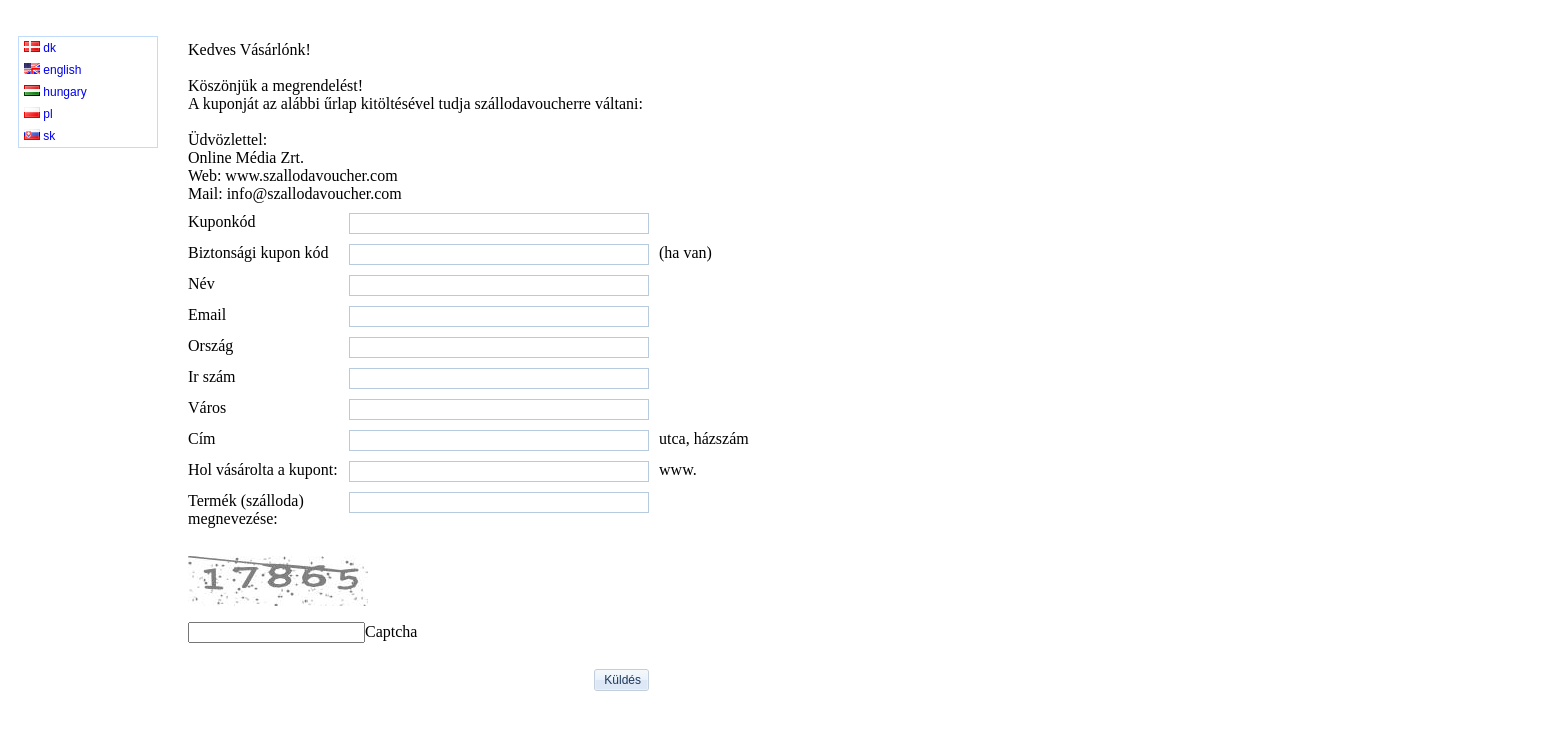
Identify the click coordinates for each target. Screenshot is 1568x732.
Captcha (391, 631)
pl (38, 114)
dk (40, 48)
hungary (55, 92)
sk (39, 136)
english (52, 70)
